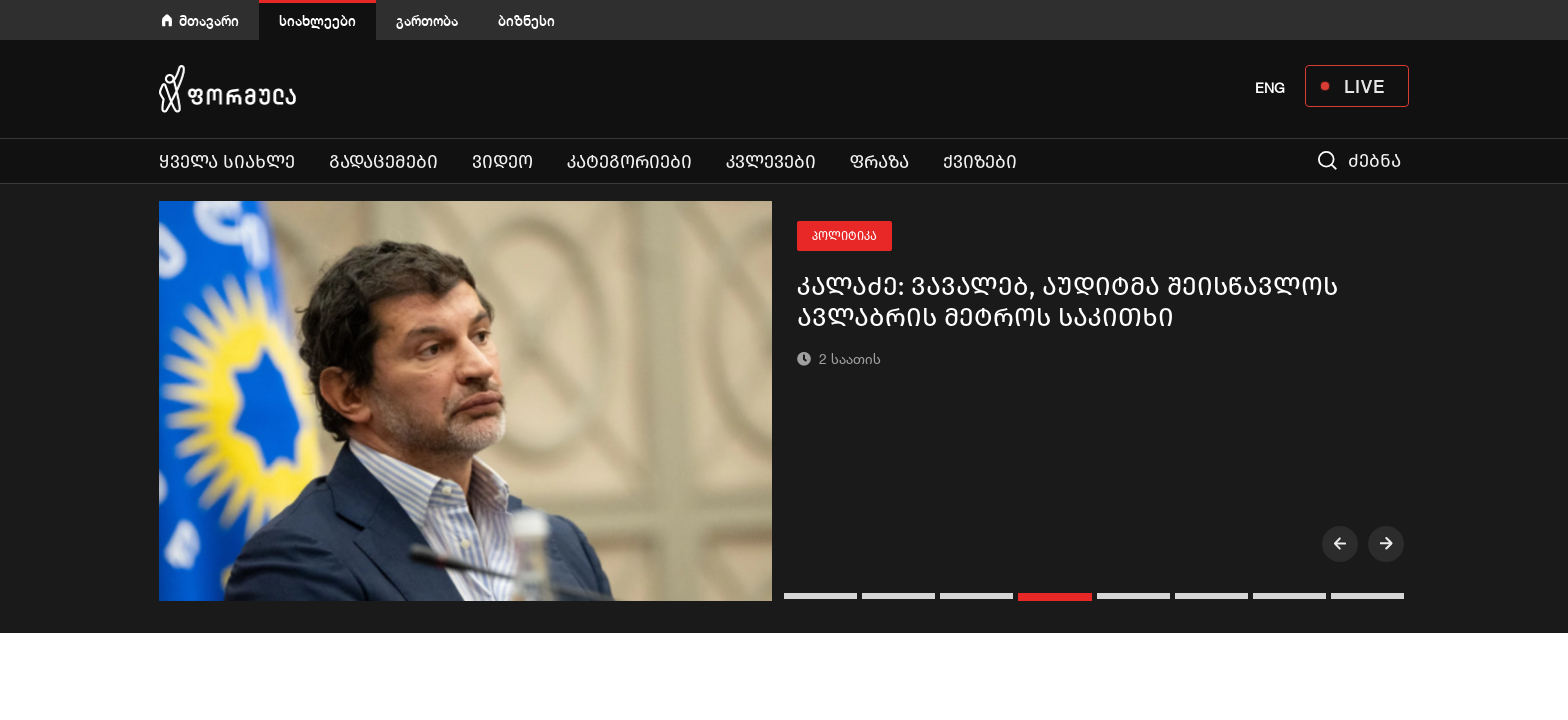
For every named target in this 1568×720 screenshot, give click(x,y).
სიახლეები (317, 20)
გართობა (427, 20)
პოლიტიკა (844, 236)
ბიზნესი (526, 20)
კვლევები (771, 162)
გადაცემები (383, 162)
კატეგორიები (629, 162)
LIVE (1364, 86)
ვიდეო (502, 162)
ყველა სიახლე (227, 162)
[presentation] (1340, 544)
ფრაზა (879, 162)
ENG (1270, 88)
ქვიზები (980, 162)
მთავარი (209, 20)
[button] (823, 596)
